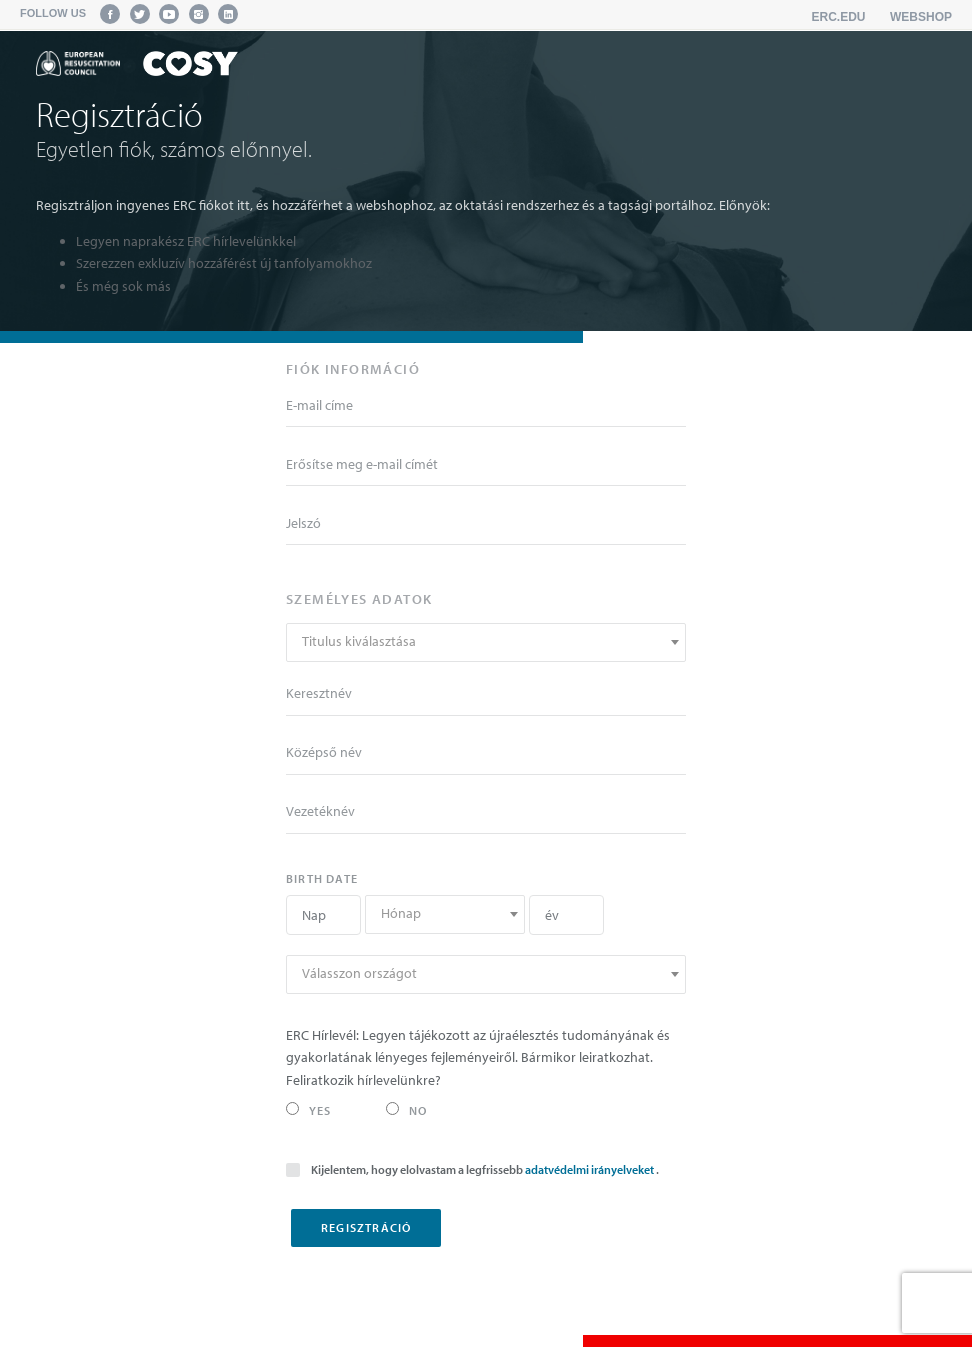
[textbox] (486, 641)
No (406, 1110)
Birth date (322, 878)
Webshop (921, 17)
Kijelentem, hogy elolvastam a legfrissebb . (472, 1168)
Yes (309, 1110)
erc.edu (839, 17)
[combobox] (486, 642)
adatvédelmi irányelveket (590, 1169)
